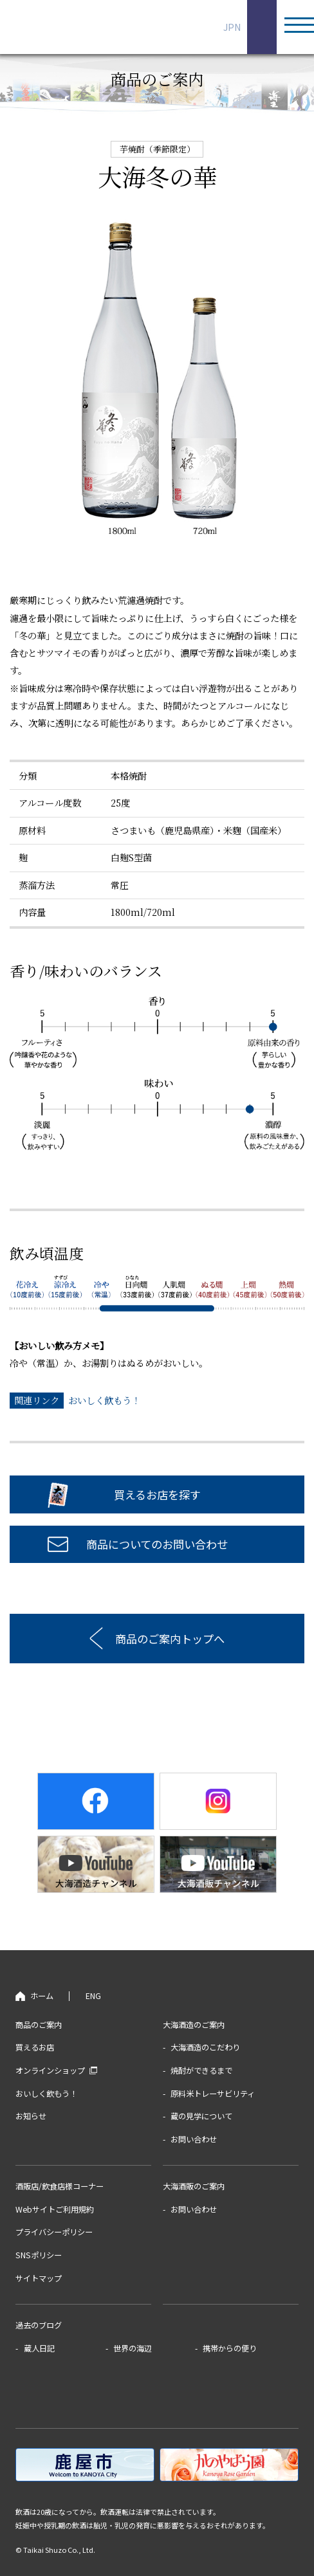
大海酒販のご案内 (194, 2186)
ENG (258, 27)
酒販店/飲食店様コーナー (59, 2186)
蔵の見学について (201, 2116)
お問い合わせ (194, 2139)
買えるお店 (34, 2047)
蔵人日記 (39, 2348)
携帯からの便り (230, 2348)
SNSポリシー (38, 2255)
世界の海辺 (132, 2348)
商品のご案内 (38, 2025)
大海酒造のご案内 (194, 2025)
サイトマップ (38, 2278)
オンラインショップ (50, 2070)
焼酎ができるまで (201, 2070)
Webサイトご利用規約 (54, 2209)
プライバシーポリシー (54, 2232)
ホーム (41, 1996)
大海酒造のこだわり (205, 2047)
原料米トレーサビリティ (213, 2093)
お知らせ (30, 2116)
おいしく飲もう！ (104, 1400)
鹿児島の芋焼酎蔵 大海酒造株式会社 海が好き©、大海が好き (100, 27)
